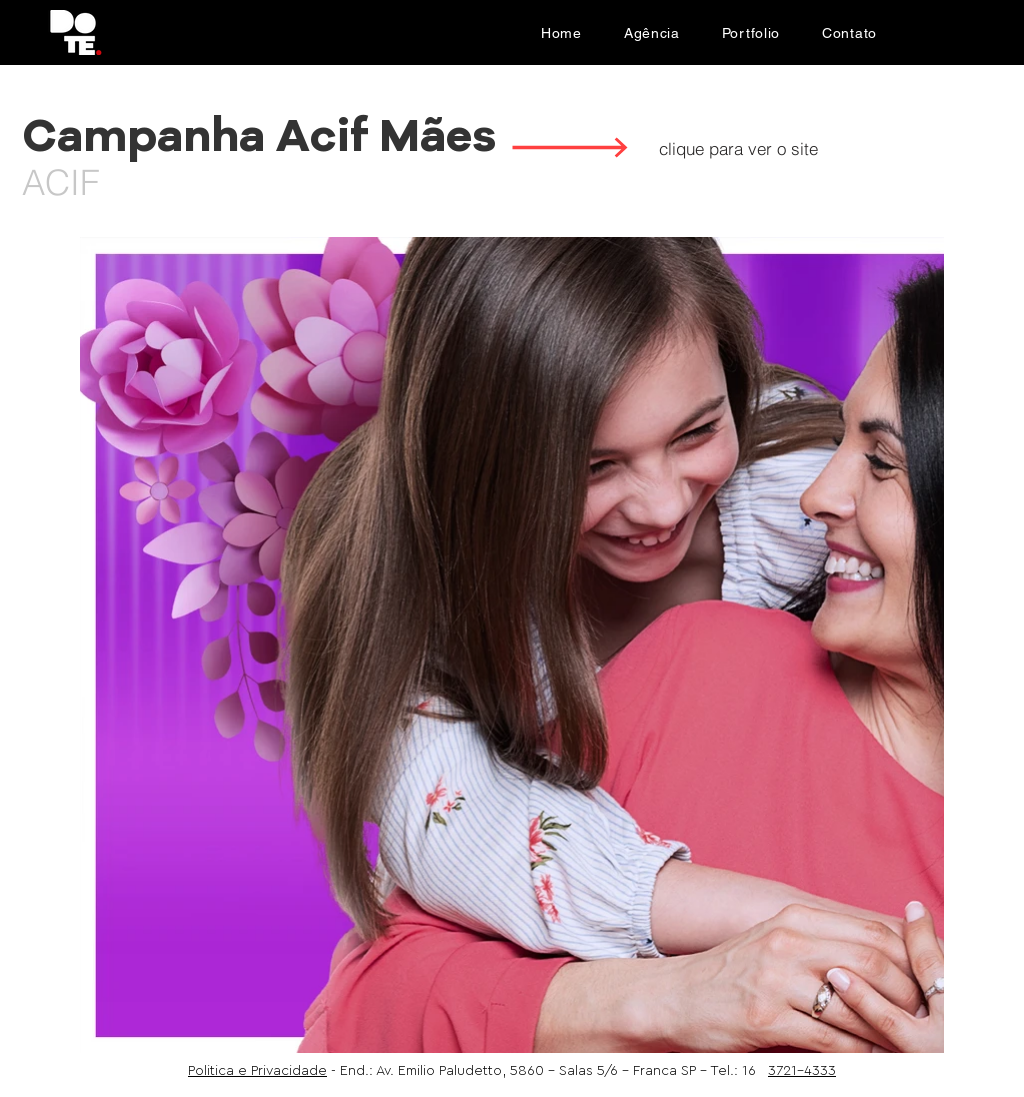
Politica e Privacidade (257, 1071)
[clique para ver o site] (738, 148)
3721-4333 (802, 1071)
